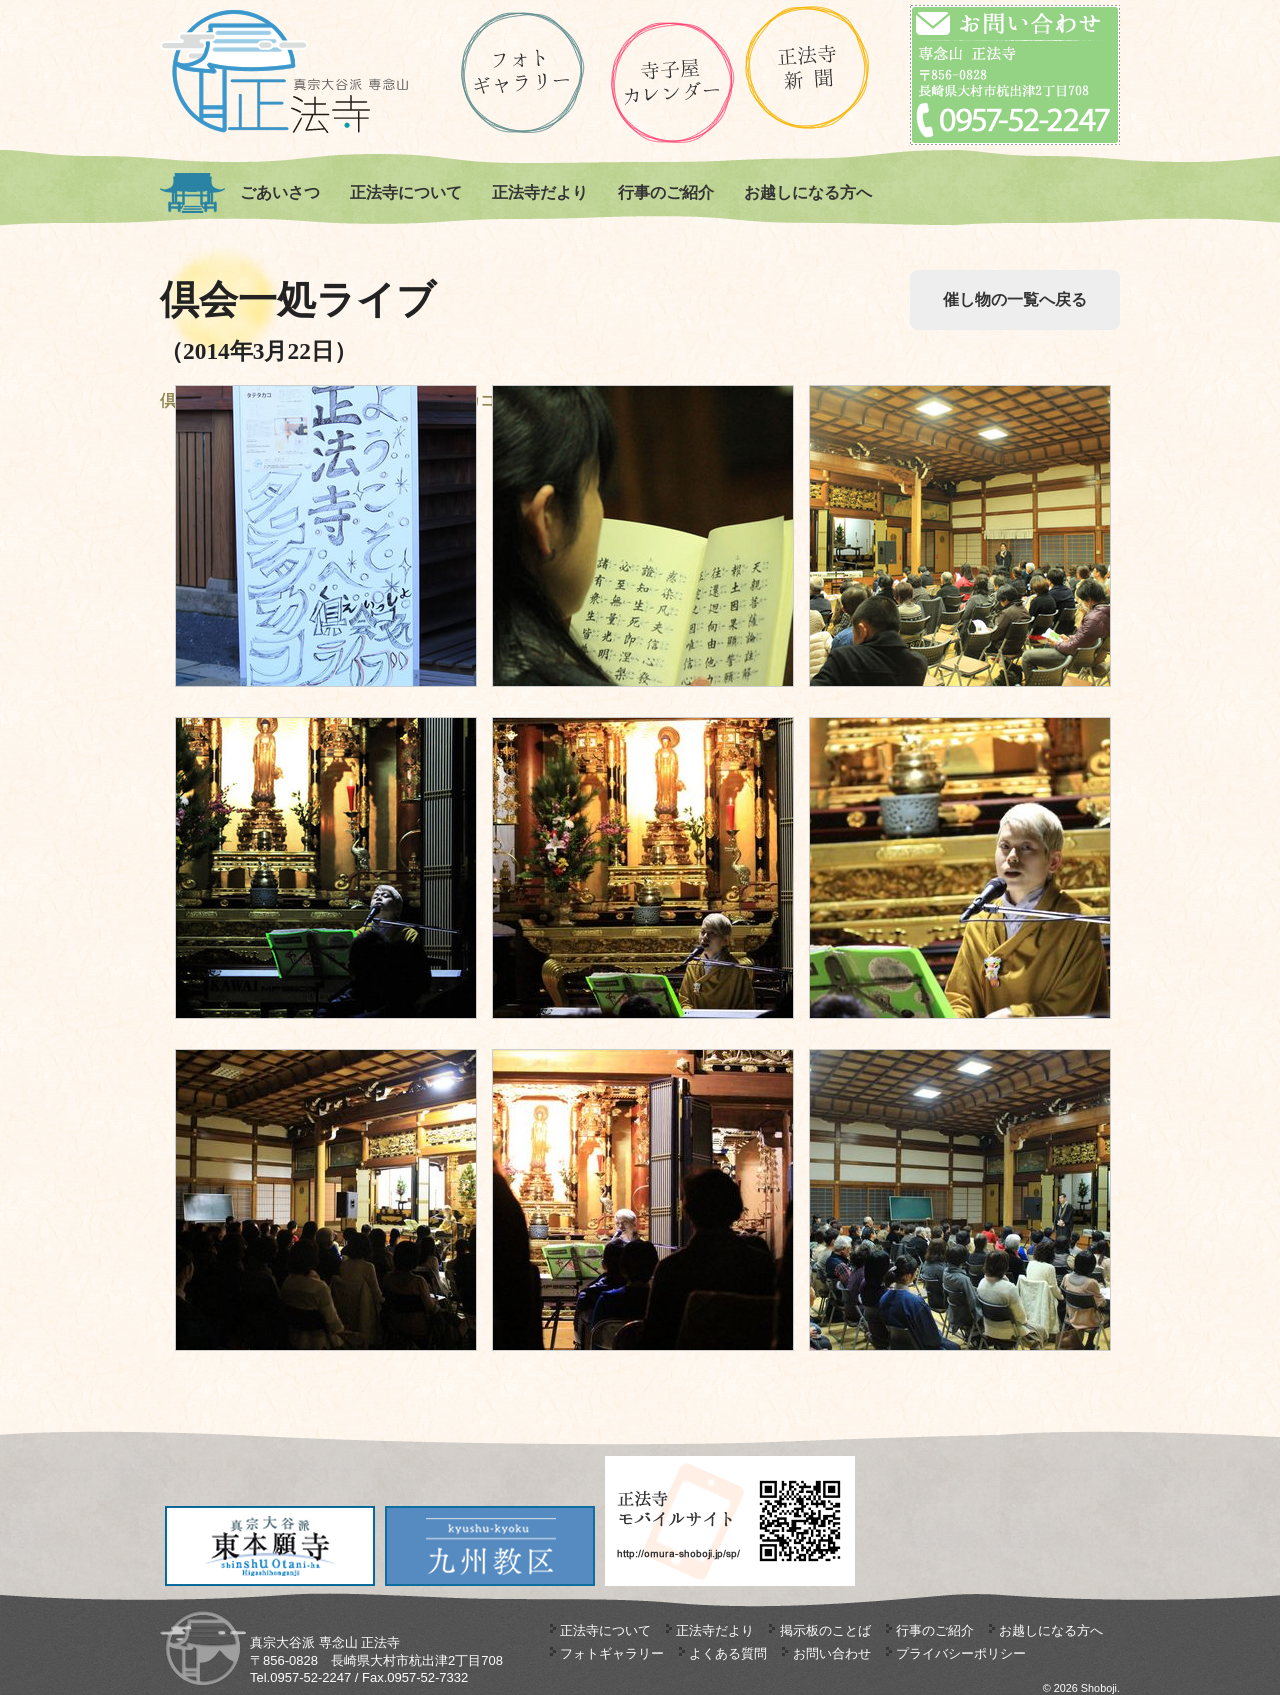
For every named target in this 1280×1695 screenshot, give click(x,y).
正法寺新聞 (807, 67)
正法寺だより (540, 192)
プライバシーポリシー (961, 1653)
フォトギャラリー (612, 1653)
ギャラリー (522, 72)
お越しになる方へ (808, 192)
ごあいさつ (280, 192)
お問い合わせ (832, 1653)
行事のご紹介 (666, 192)
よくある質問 (728, 1653)
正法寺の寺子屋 (672, 82)
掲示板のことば (825, 1630)
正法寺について (406, 192)
